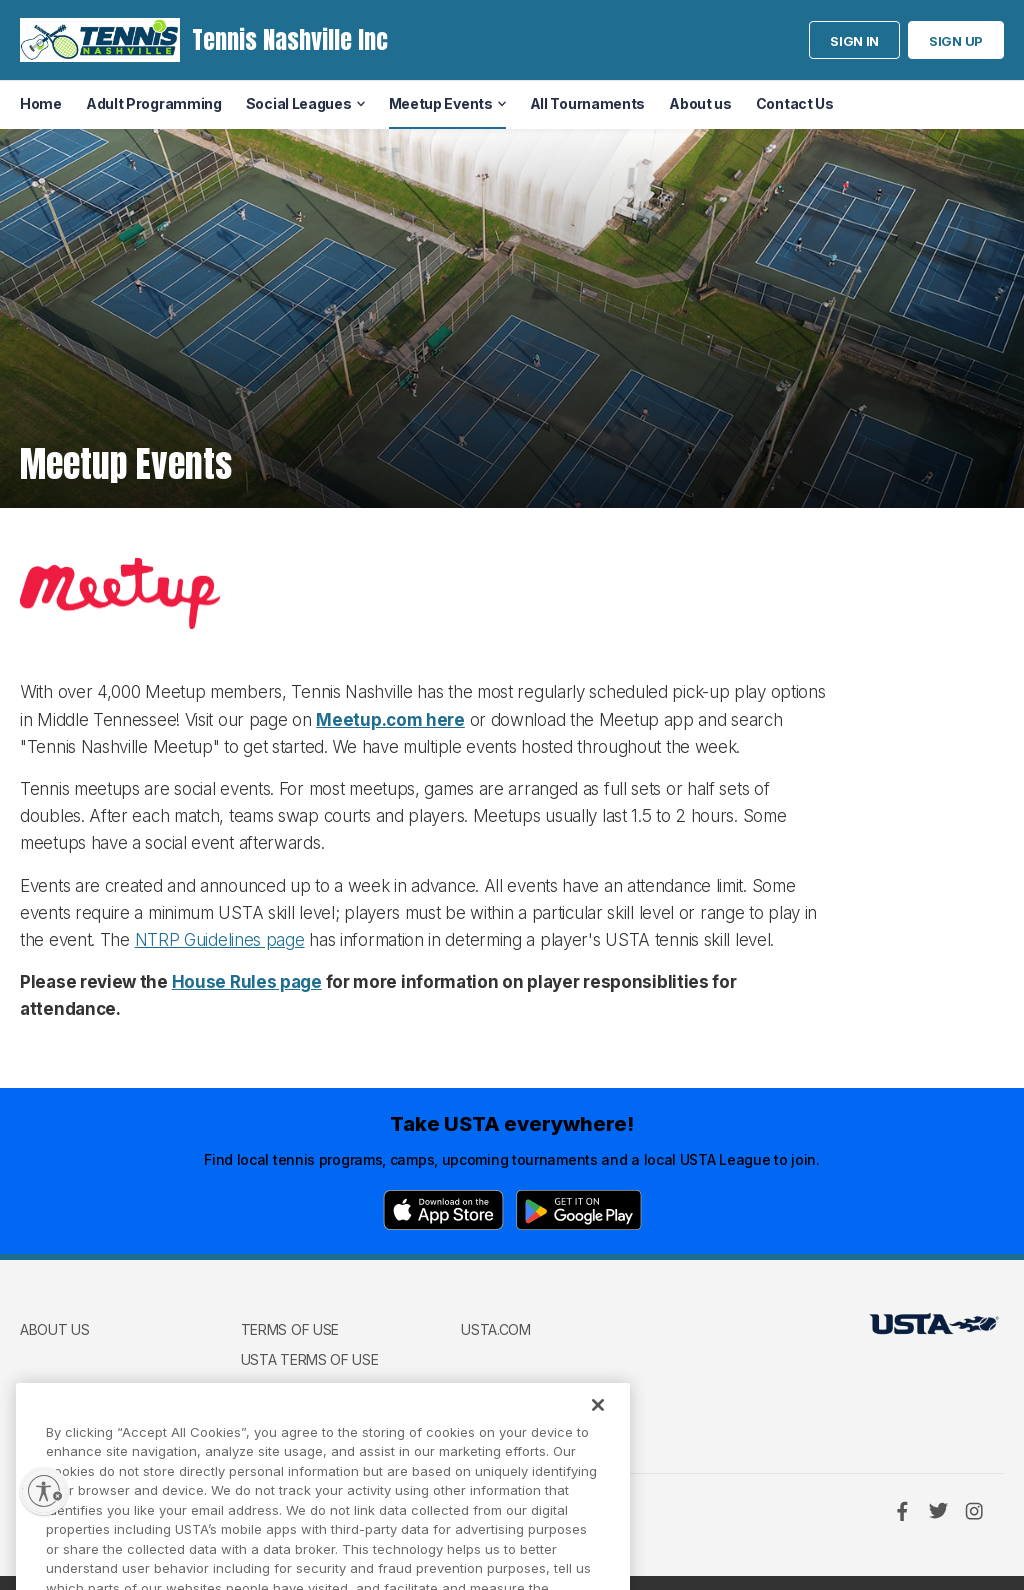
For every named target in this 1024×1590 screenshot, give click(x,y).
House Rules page (247, 982)
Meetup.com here (390, 720)
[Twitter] (938, 1511)
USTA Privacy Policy (314, 1388)
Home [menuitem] (41, 103)
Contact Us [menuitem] (795, 103)
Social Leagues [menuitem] (299, 103)
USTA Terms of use (310, 1359)
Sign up (956, 41)
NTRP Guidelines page (220, 940)
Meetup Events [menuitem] (441, 103)
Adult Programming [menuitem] (154, 103)
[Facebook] (902, 1511)
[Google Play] (579, 1210)
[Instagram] (974, 1511)
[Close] (598, 1421)
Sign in (854, 41)
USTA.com (496, 1329)
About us (55, 1329)
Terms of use (290, 1329)
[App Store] (443, 1210)
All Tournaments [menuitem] (588, 103)
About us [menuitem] (700, 103)
